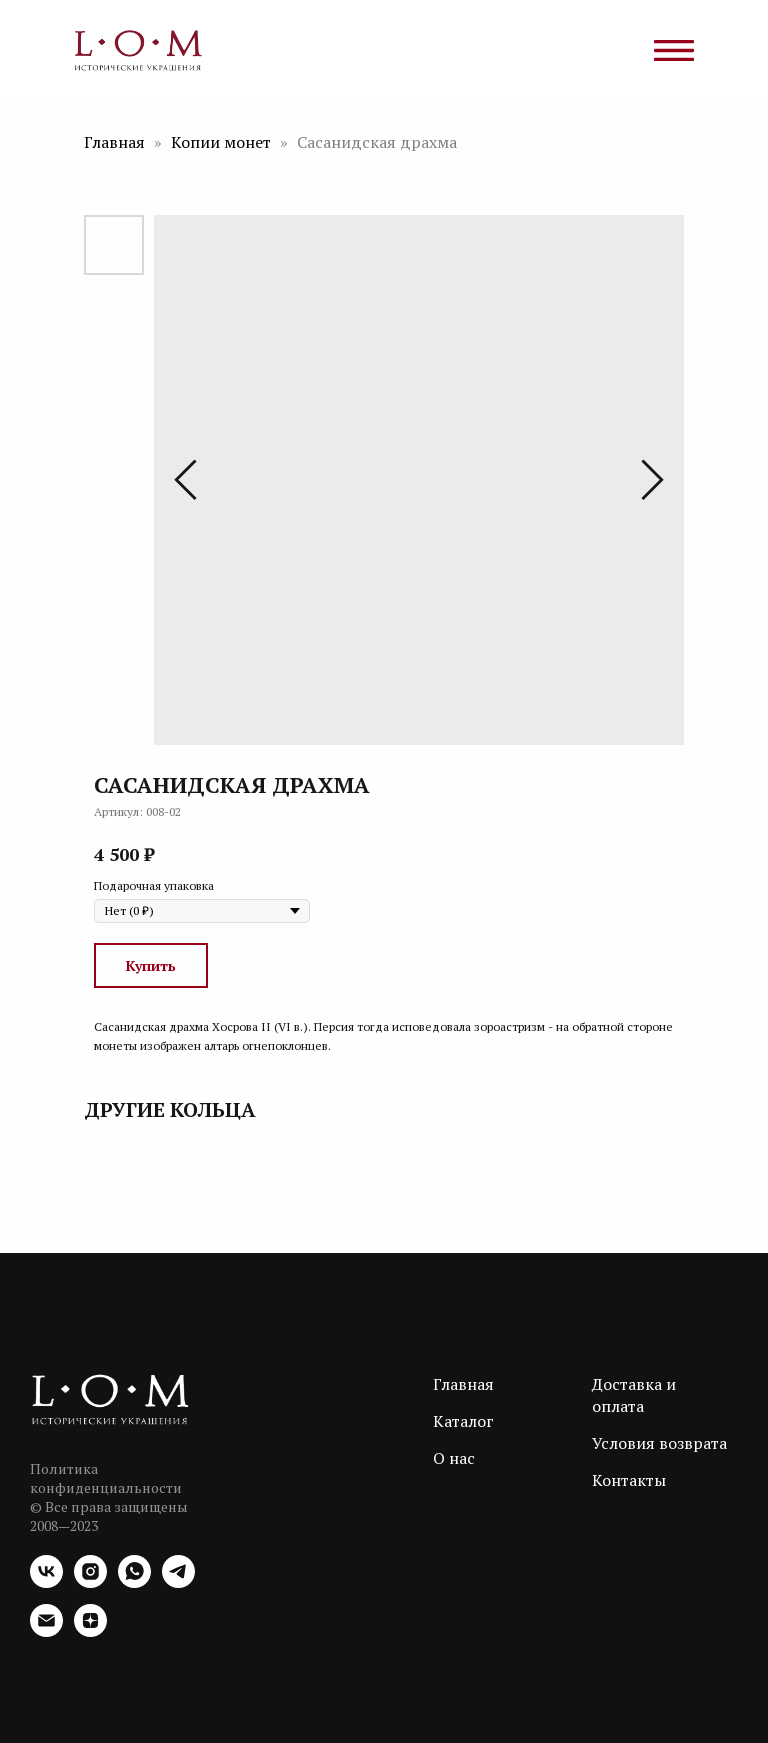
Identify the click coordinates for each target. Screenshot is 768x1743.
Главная (114, 142)
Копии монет (223, 142)
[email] (46, 1631)
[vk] (46, 1582)
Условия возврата (659, 1443)
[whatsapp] (134, 1582)
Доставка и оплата (634, 1395)
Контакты (629, 1480)
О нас (454, 1458)
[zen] (90, 1631)
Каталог (463, 1421)
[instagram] (90, 1582)
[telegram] (178, 1582)
